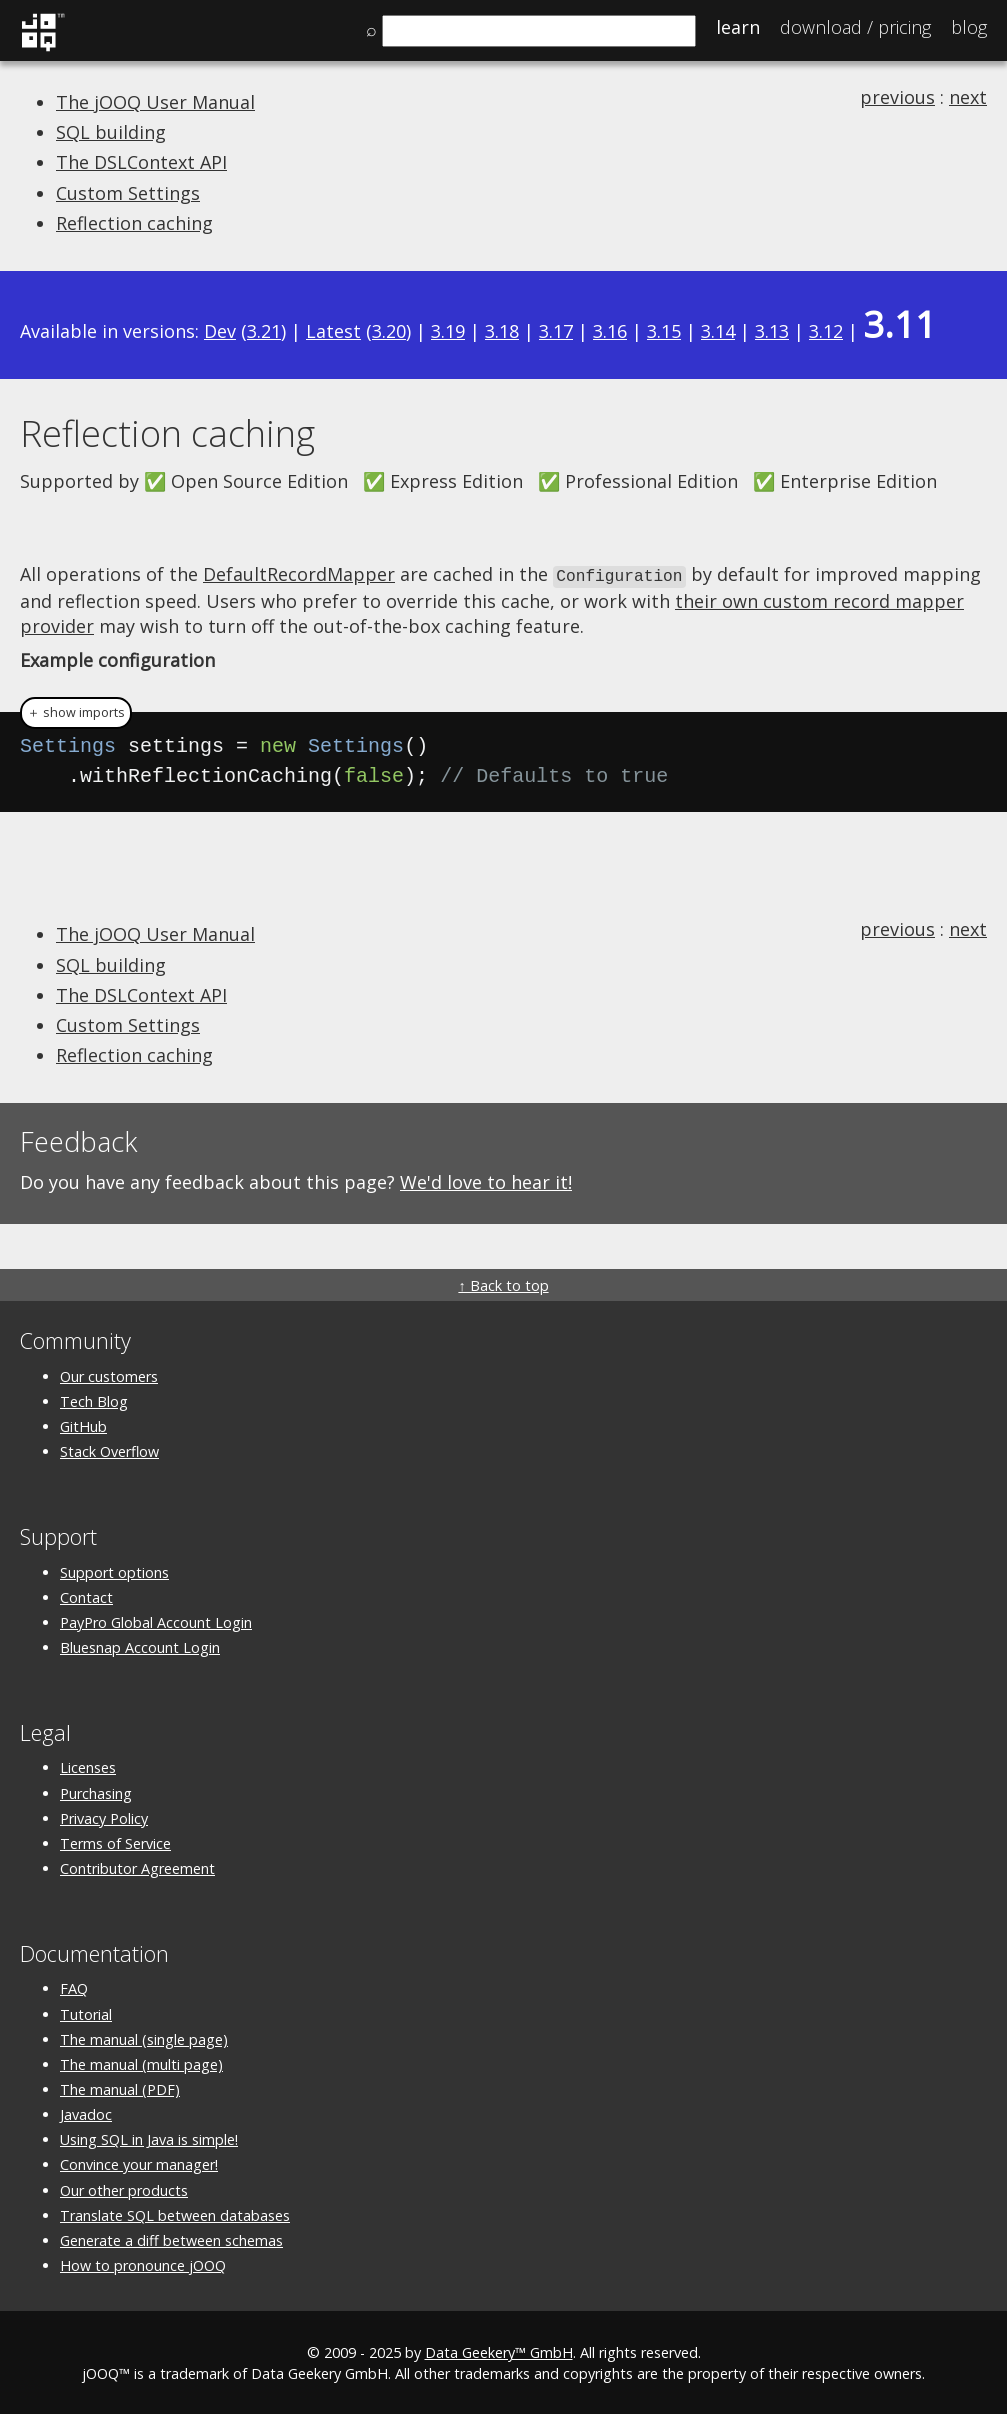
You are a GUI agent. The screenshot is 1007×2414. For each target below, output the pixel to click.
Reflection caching (134, 223)
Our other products (124, 2188)
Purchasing (96, 1791)
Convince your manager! (139, 2163)
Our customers (109, 1374)
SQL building (111, 132)
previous (897, 97)
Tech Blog (94, 1399)
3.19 (448, 331)
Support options (114, 1570)
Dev (220, 331)
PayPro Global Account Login (156, 1620)
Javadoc (86, 2113)
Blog (969, 27)
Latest (333, 331)
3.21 (264, 331)
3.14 (718, 331)
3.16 (610, 331)
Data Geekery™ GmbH (499, 2351)
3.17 (556, 331)
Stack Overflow (109, 1450)
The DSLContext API (141, 162)
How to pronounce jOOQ (143, 2264)
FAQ (74, 1987)
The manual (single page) (144, 2037)
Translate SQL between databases (175, 2213)
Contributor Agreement (137, 1866)
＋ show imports (76, 711)
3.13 (772, 331)
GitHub (83, 1424)
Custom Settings (128, 193)
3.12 (826, 331)
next (968, 97)
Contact (86, 1595)
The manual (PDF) (120, 2087)
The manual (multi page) (141, 2062)
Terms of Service (115, 1841)
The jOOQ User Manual (155, 102)
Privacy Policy (104, 1816)
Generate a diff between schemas (171, 2238)
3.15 (664, 331)
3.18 (502, 331)
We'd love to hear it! (486, 1181)
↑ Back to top (503, 1284)
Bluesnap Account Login (140, 1645)
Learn (738, 27)
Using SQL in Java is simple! (149, 2138)
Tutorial (86, 2012)
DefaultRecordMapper (299, 574)
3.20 (389, 331)
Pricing (855, 27)
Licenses (88, 1766)
